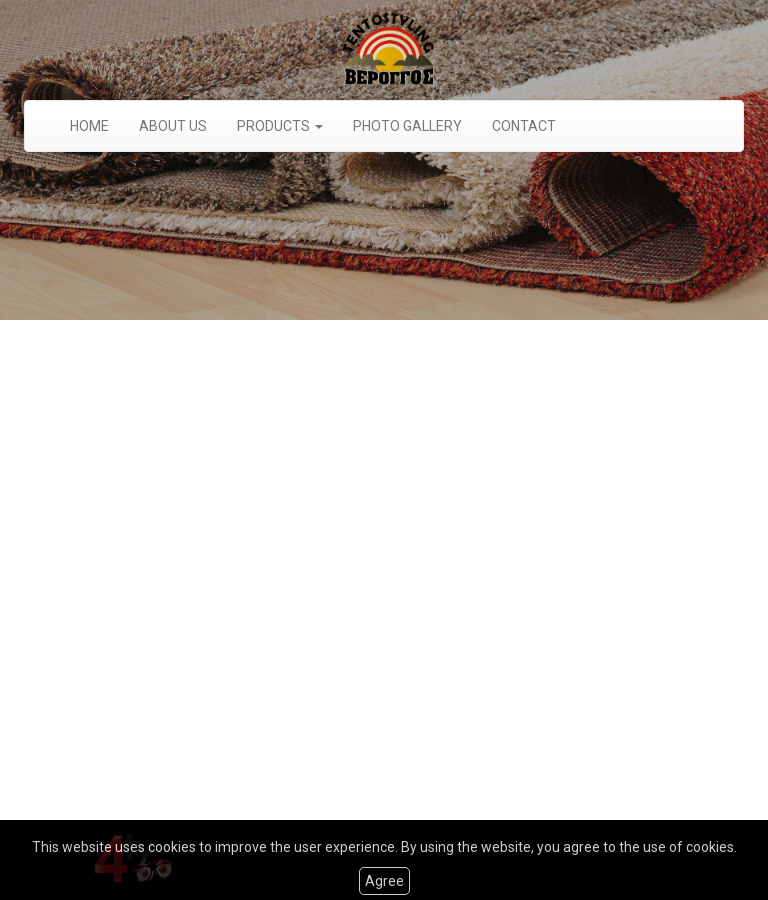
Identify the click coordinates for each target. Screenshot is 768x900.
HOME (89, 126)
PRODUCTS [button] (280, 126)
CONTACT (524, 126)
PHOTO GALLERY (407, 126)
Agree (384, 881)
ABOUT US (173, 126)
